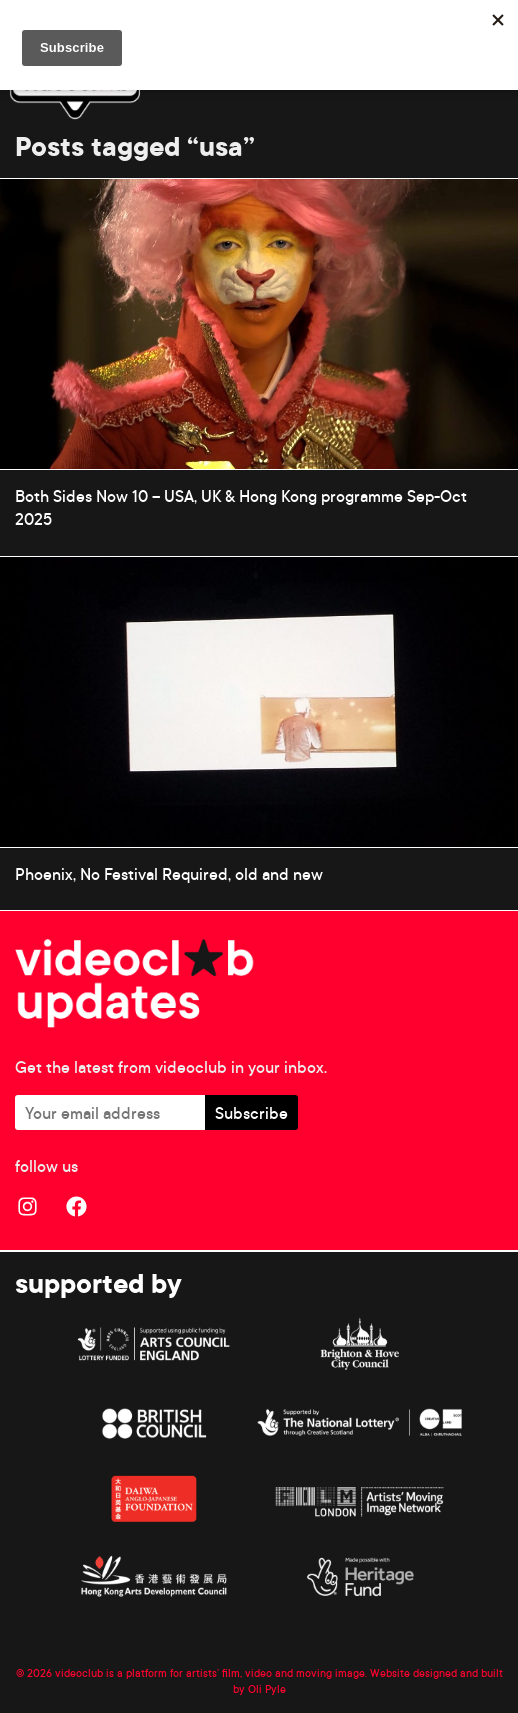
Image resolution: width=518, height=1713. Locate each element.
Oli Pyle (267, 1689)
